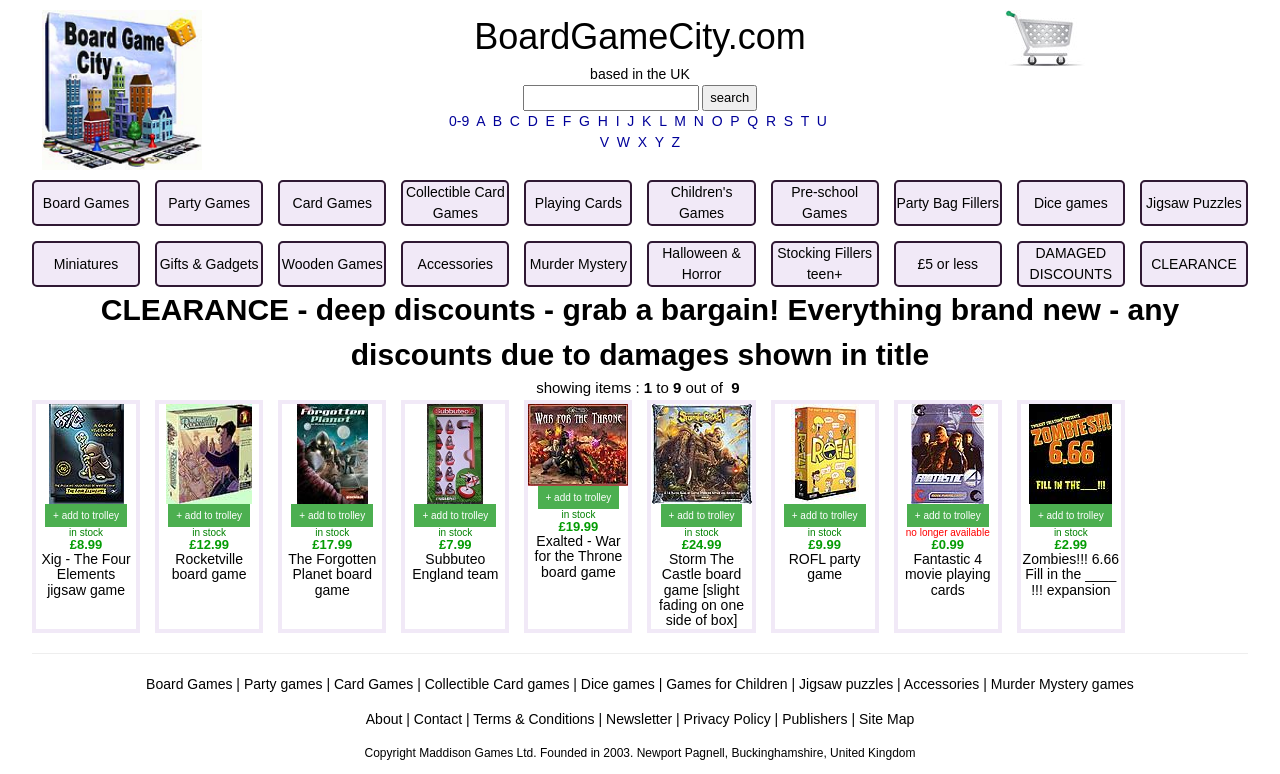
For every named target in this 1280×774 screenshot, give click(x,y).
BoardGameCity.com (639, 36)
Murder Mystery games (1062, 684)
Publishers (814, 719)
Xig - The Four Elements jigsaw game (85, 574)
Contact (438, 719)
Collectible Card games (497, 684)
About (384, 719)
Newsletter (639, 719)
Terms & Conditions (533, 719)
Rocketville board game (209, 566)
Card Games (373, 684)
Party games (283, 684)
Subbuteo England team (455, 566)
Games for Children (726, 684)
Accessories (941, 684)
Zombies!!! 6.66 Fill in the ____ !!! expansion (1071, 574)
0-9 (459, 121)
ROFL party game (825, 566)
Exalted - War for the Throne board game (579, 556)
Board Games (189, 684)
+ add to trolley (86, 515)
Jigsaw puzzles (846, 684)
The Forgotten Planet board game (332, 574)
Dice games (618, 684)
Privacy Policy (727, 719)
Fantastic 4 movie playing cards (948, 574)
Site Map (886, 719)
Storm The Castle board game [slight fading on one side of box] (701, 590)
